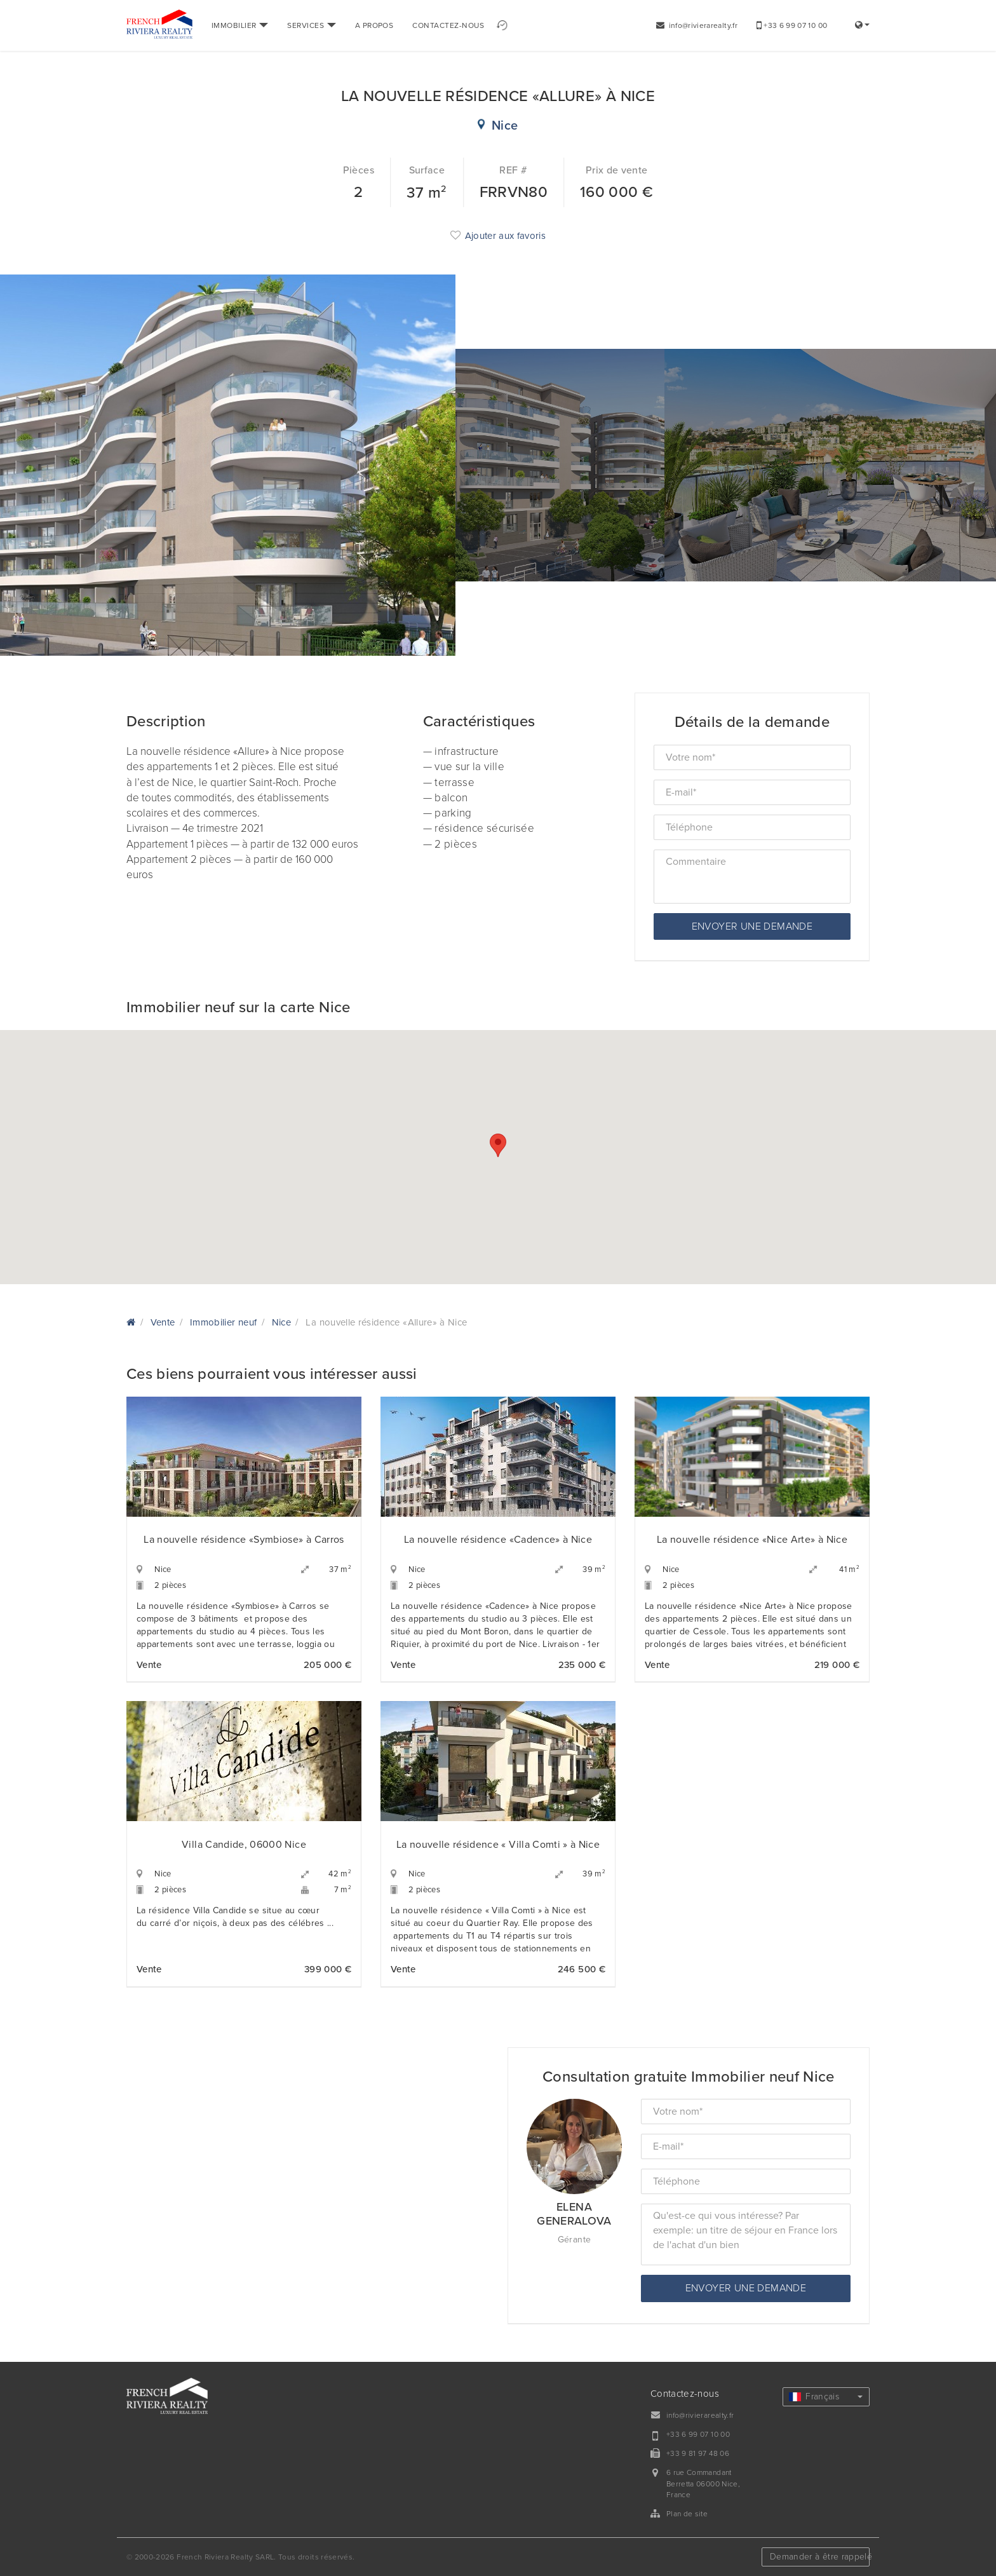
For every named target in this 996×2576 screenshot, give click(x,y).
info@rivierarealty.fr (696, 25)
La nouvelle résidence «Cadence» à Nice (498, 1539)
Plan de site (687, 2513)
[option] (166, 465)
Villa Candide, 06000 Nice (244, 1844)
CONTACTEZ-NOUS (448, 25)
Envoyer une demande (752, 926)
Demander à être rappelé (820, 2556)
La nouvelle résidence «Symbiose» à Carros (244, 1539)
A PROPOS (374, 25)
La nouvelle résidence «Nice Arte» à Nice (752, 1539)
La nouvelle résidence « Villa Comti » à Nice (498, 1844)
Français (826, 2396)
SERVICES (311, 25)
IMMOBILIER (240, 25)
